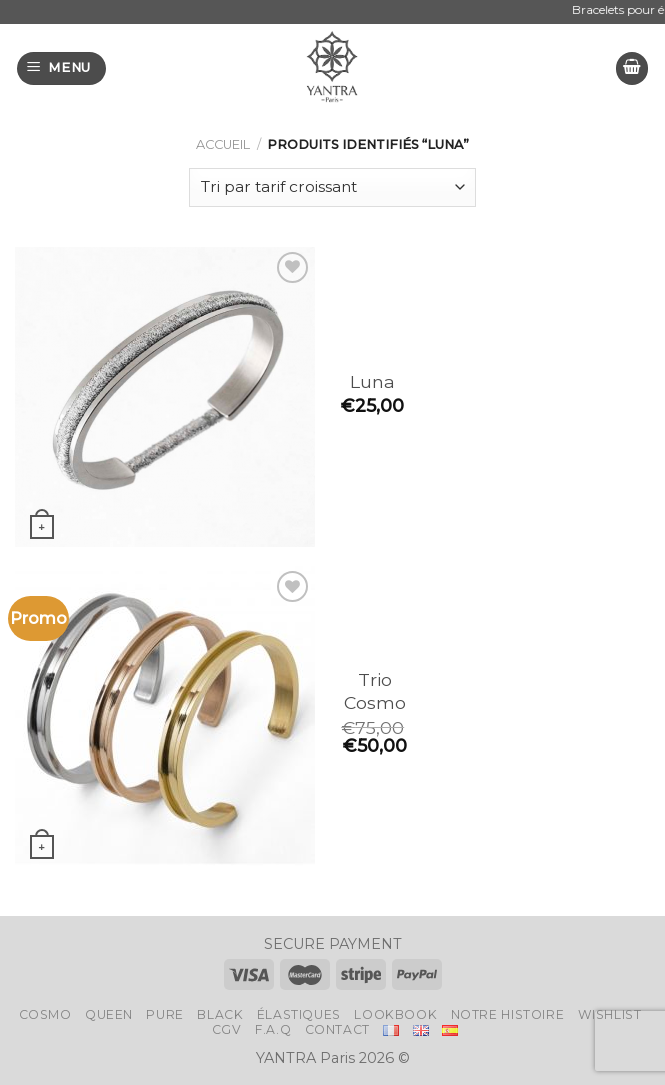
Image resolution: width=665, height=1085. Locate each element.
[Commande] (332, 187)
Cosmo (45, 1014)
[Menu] (62, 68)
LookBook (395, 1014)
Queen (109, 1014)
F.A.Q (273, 1029)
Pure (164, 1014)
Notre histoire (508, 1014)
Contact (337, 1029)
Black (220, 1014)
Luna (372, 381)
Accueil (223, 144)
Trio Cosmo (375, 691)
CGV (227, 1029)
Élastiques (299, 1014)
